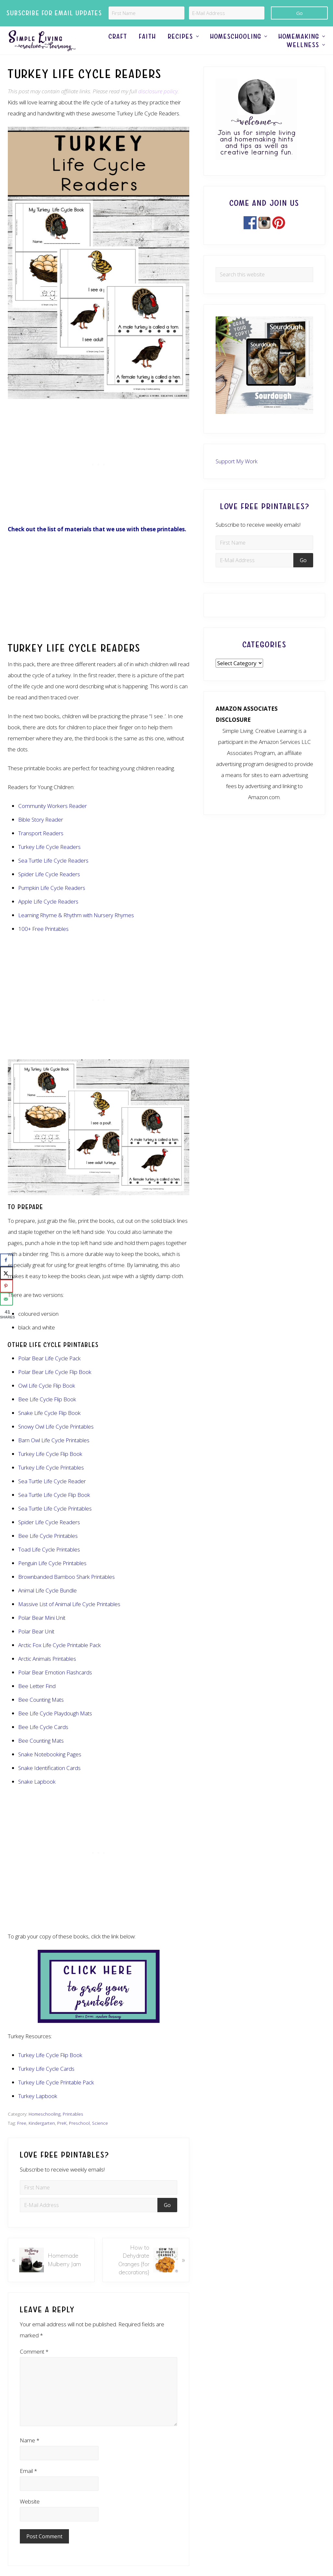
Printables (73, 2128)
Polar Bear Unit (36, 1645)
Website (30, 2515)
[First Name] (146, 13)
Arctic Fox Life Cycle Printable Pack (59, 1659)
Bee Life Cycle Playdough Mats (55, 1727)
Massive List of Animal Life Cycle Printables (69, 1618)
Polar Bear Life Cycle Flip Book (54, 1386)
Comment (34, 2365)
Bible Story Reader (40, 833)
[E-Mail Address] (227, 13)
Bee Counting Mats (41, 1713)
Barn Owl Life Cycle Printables (53, 1454)
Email (28, 2484)
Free (21, 2136)
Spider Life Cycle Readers (49, 1536)
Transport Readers (40, 847)
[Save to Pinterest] (6, 1285)
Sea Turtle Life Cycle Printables (55, 1522)
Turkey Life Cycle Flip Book (50, 1468)
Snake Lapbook (37, 1795)
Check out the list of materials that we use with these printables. (97, 543)
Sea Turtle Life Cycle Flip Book (54, 1509)
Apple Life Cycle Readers (48, 915)
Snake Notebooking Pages (49, 1768)
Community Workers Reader (52, 819)
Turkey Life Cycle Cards (46, 2082)
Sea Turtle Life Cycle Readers (53, 874)
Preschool (79, 2136)
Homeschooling (44, 2128)
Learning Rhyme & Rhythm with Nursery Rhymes (76, 928)
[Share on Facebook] (6, 1259)
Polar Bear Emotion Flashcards (55, 1686)
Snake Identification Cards (49, 1782)
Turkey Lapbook (37, 2110)
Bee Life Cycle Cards (43, 1741)
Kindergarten (42, 2136)
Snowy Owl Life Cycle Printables (56, 1440)
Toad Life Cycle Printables (49, 1563)
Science (100, 2136)
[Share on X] (6, 1272)
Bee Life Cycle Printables (48, 1549)
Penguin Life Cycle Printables (52, 1577)
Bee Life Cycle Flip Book (47, 1413)
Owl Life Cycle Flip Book (46, 1399)
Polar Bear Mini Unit (41, 1631)
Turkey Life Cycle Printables (51, 1481)
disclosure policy (158, 105)
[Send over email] (6, 1298)
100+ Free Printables (43, 942)
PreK (62, 2136)
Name (29, 2454)
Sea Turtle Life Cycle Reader (52, 1495)
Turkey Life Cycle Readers (49, 860)
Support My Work (237, 475)
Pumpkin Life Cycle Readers (51, 901)
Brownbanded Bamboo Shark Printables (66, 1590)
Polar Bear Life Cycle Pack (49, 1372)
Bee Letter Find (37, 1700)
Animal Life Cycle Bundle (47, 1604)
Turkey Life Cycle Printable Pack (56, 2096)
